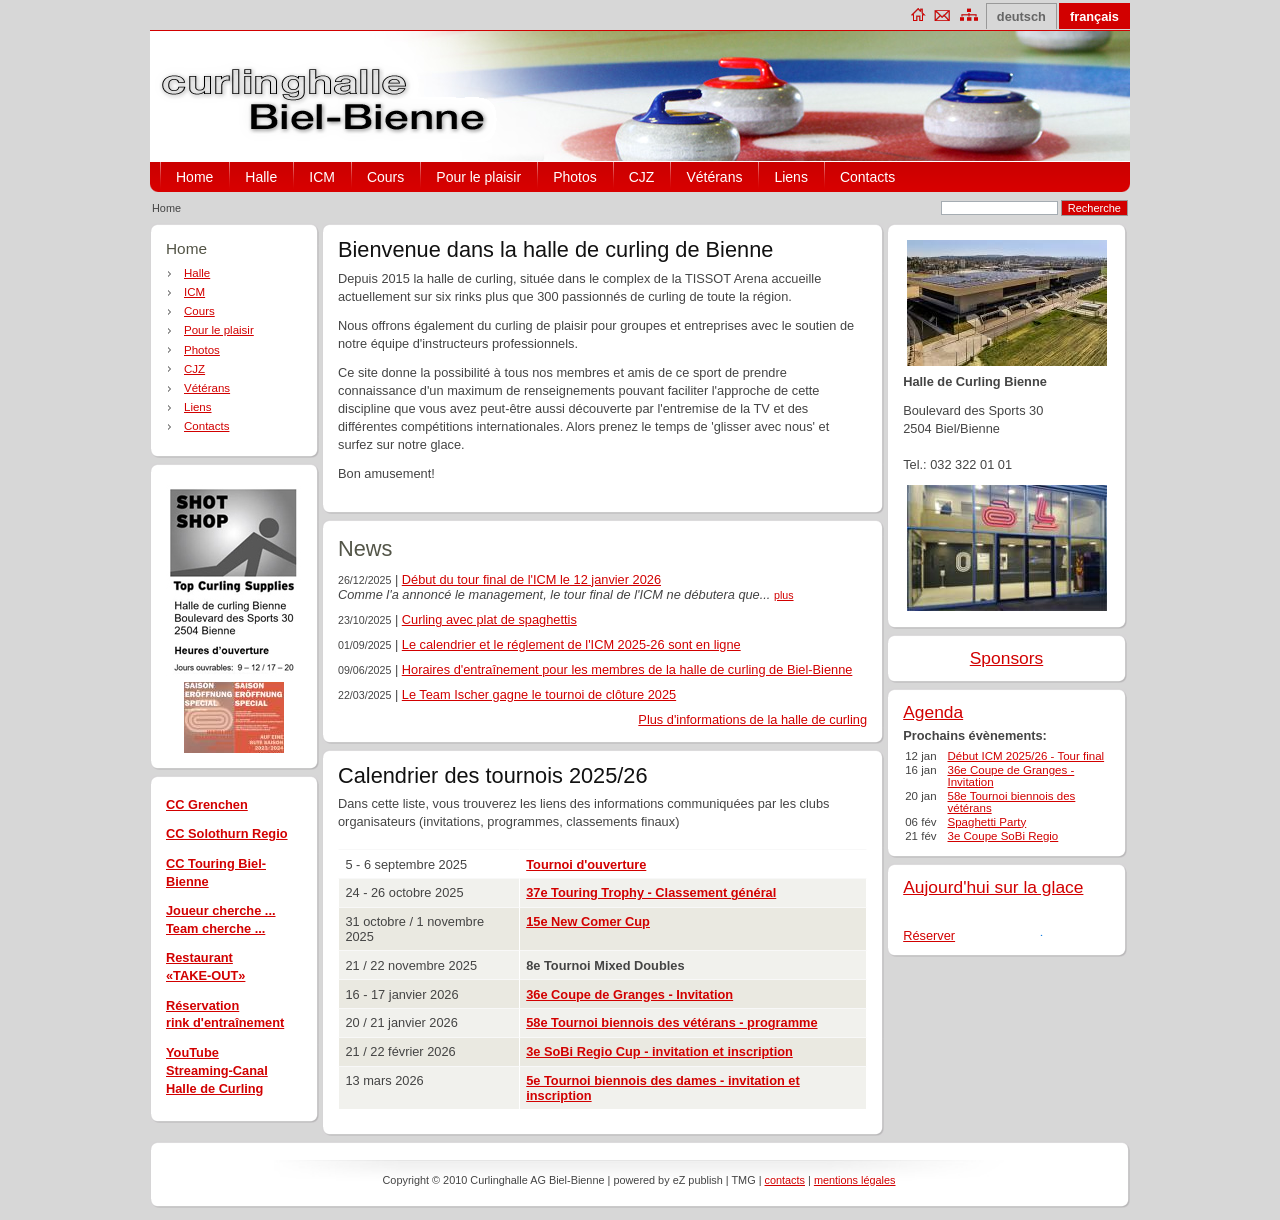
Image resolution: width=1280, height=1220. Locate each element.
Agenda (933, 712)
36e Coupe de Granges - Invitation (629, 994)
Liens (790, 177)
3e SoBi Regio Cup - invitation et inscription (659, 1051)
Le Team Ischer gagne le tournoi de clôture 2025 (539, 694)
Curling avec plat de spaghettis (489, 619)
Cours (385, 177)
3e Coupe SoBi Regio (1003, 836)
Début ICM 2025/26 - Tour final (1026, 756)
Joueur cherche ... (221, 910)
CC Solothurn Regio (227, 833)
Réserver (929, 935)
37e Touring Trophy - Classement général (651, 892)
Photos (575, 177)
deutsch (1021, 16)
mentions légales (855, 1180)
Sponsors (1006, 658)
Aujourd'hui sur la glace (993, 887)
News (365, 548)
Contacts (867, 177)
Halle (261, 177)
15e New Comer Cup (588, 921)
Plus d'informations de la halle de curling (752, 719)
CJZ (642, 177)
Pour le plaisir (478, 177)
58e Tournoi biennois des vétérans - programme (671, 1022)
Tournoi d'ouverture (586, 864)
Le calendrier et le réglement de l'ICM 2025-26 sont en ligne (571, 644)
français (1094, 16)
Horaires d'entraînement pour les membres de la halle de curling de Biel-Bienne (627, 669)
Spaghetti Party (987, 822)
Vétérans (714, 177)
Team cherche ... (215, 928)
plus (784, 595)
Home (194, 177)
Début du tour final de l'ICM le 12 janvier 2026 (531, 579)
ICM (322, 177)
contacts (785, 1180)
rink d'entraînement (225, 1022)
